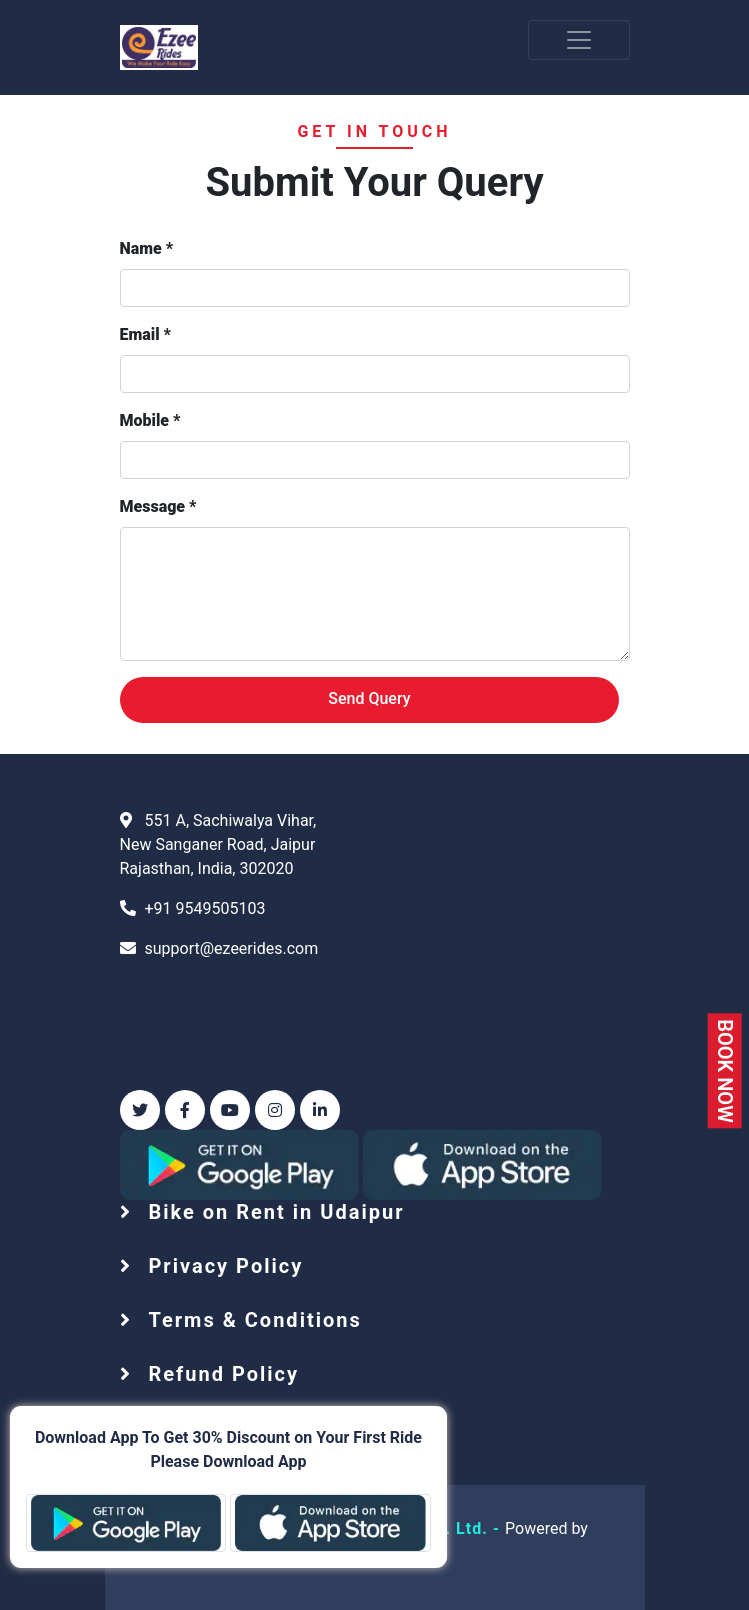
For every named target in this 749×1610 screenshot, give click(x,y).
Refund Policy (221, 1374)
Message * (158, 506)
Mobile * (150, 420)
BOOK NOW (724, 1070)
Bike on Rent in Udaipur (273, 1212)
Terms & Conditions (252, 1320)
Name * (147, 248)
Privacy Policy (223, 1266)
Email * (145, 334)
